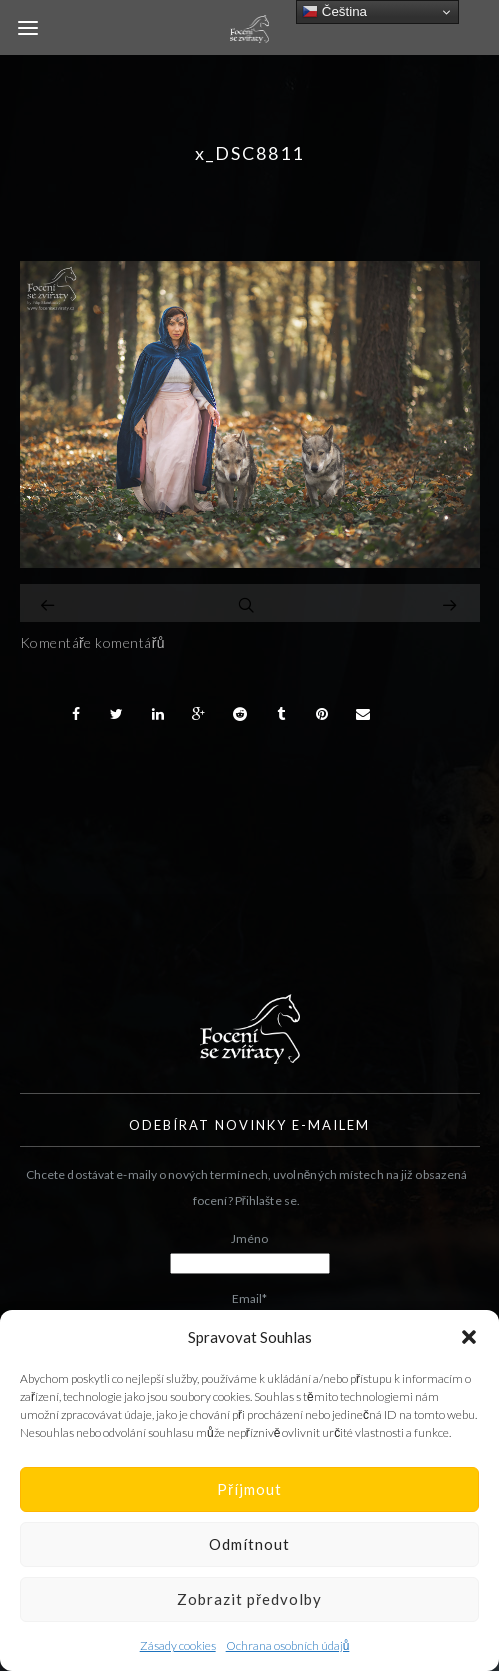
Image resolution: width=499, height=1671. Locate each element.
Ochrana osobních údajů (288, 1645)
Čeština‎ (334, 12)
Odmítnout (249, 1544)
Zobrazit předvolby (249, 1599)
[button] (469, 1337)
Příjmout (249, 1489)
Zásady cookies (178, 1645)
